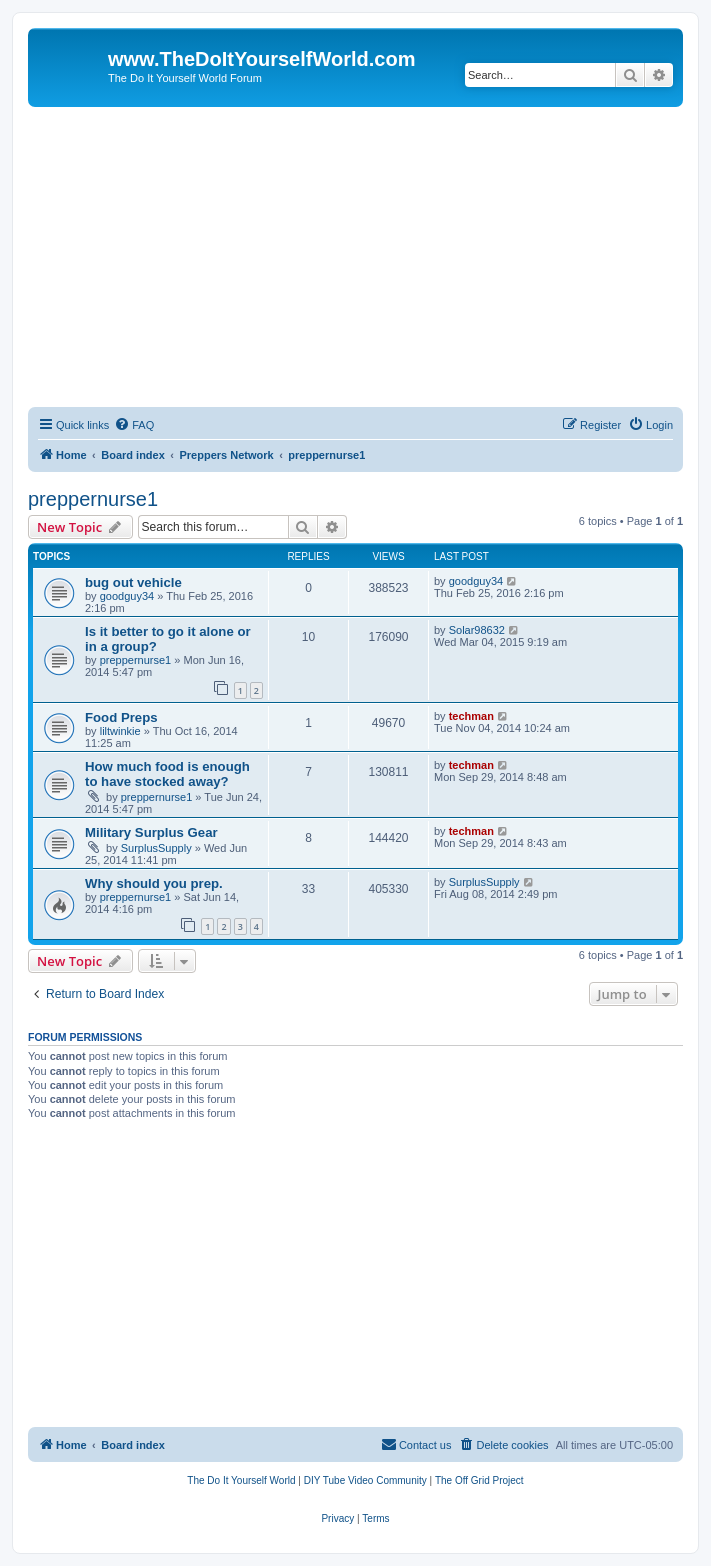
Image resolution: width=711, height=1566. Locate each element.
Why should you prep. (154, 883)
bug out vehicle (133, 582)
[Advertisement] (355, 257)
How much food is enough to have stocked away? (167, 774)
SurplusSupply (156, 848)
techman (471, 716)
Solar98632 (477, 630)
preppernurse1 (93, 499)
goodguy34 (127, 596)
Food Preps (121, 717)
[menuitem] (134, 425)
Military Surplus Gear (151, 832)
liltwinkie (120, 731)
